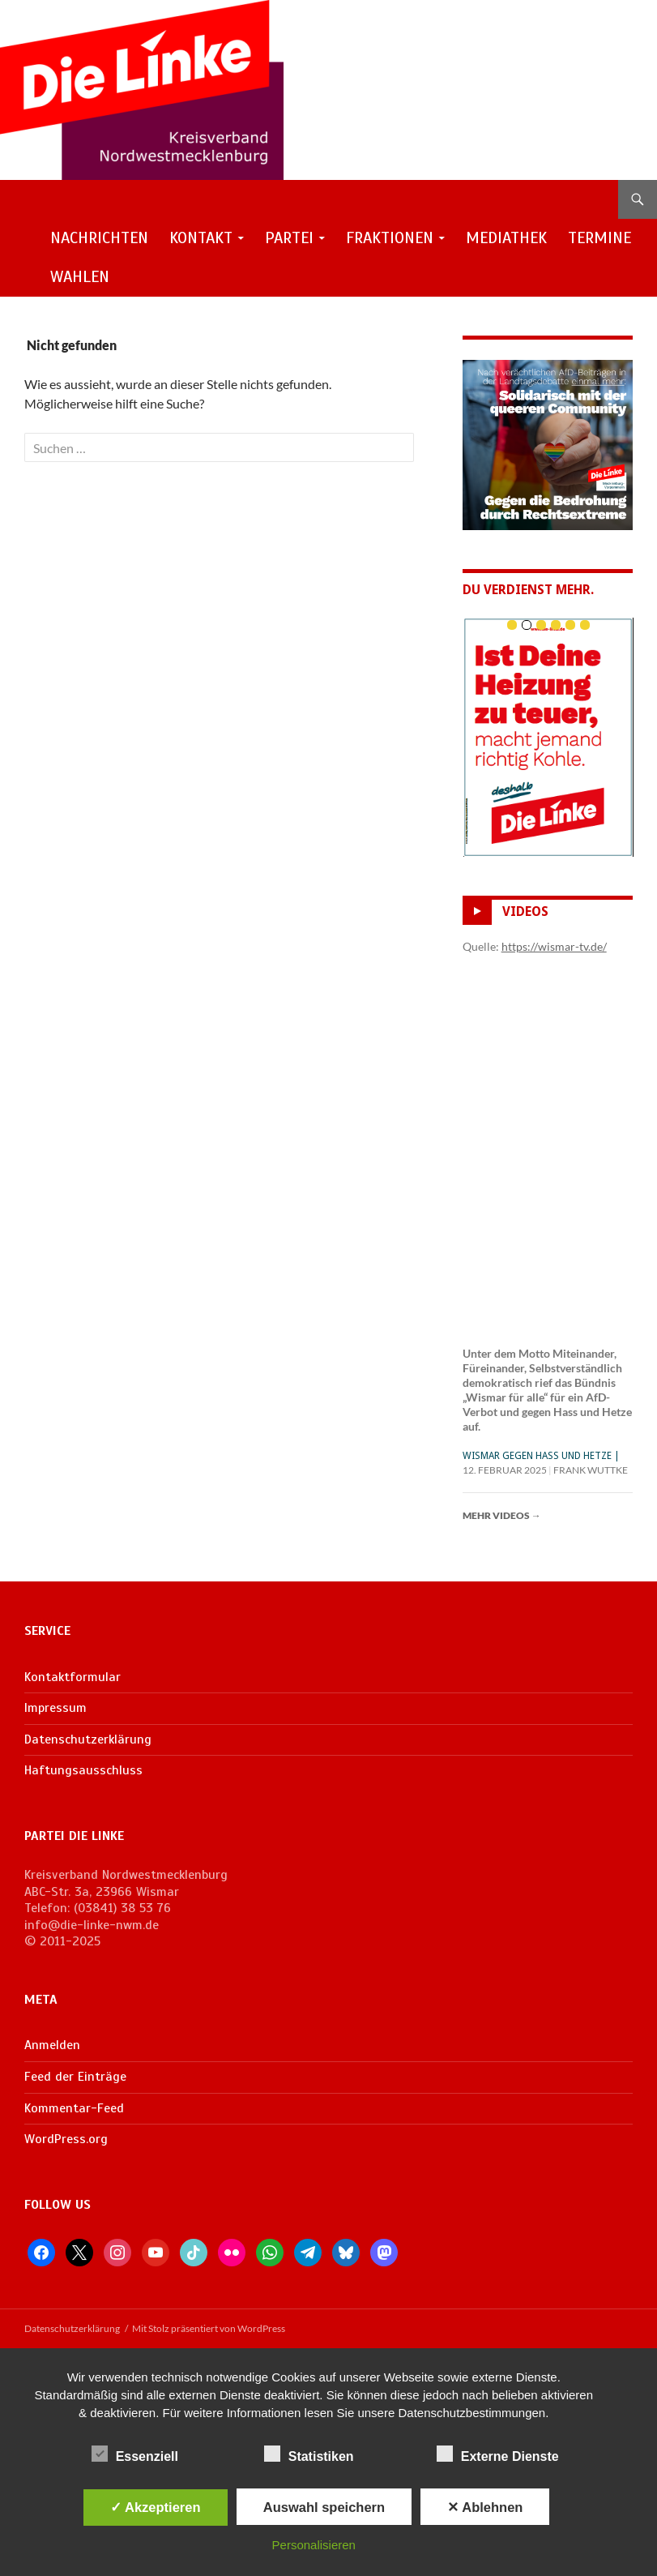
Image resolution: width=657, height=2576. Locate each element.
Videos (525, 912)
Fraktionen (389, 238)
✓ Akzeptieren (155, 2507)
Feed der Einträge (75, 2077)
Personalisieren (314, 2545)
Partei (289, 238)
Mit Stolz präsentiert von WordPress (208, 2328)
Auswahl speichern (324, 2507)
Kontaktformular (72, 1677)
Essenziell (135, 2453)
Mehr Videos (502, 1515)
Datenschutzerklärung (87, 1739)
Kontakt (201, 238)
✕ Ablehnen (485, 2507)
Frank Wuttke (590, 1470)
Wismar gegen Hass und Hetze (537, 1455)
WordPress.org (66, 2139)
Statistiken (309, 2453)
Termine (599, 238)
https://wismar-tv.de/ (554, 946)
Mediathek (506, 238)
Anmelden (52, 2045)
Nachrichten (99, 238)
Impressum (55, 1708)
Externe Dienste (498, 2453)
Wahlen (79, 277)
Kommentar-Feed (74, 2108)
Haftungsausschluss (83, 1770)
